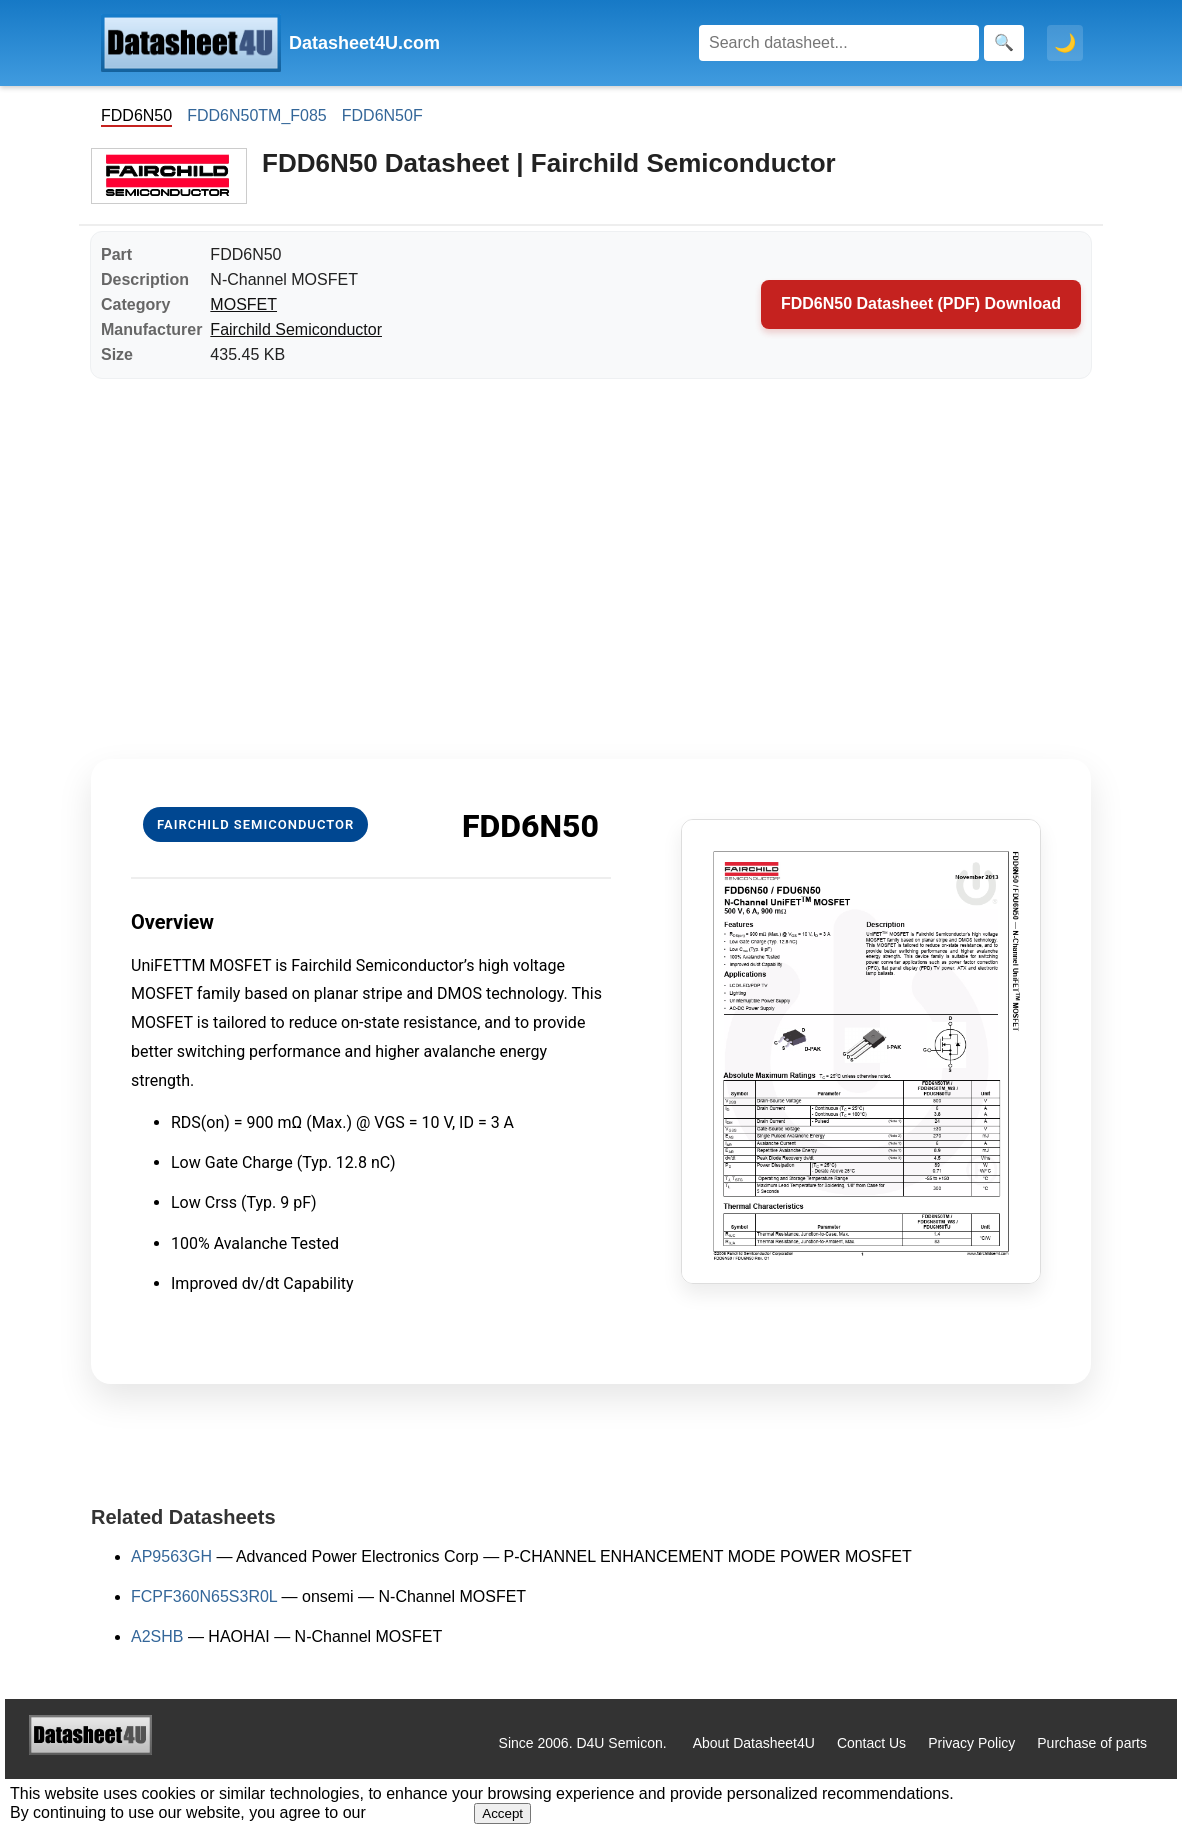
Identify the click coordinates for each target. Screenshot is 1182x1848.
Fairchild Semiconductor (296, 329)
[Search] (839, 43)
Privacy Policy (971, 1743)
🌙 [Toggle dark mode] (1065, 43)
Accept (502, 1813)
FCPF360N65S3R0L (204, 1596)
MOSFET (243, 304)
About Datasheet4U (754, 1743)
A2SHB (157, 1636)
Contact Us (871, 1743)
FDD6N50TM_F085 (257, 115)
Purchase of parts (1092, 1743)
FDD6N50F (382, 115)
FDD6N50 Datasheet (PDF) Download (921, 303)
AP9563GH (171, 1556)
